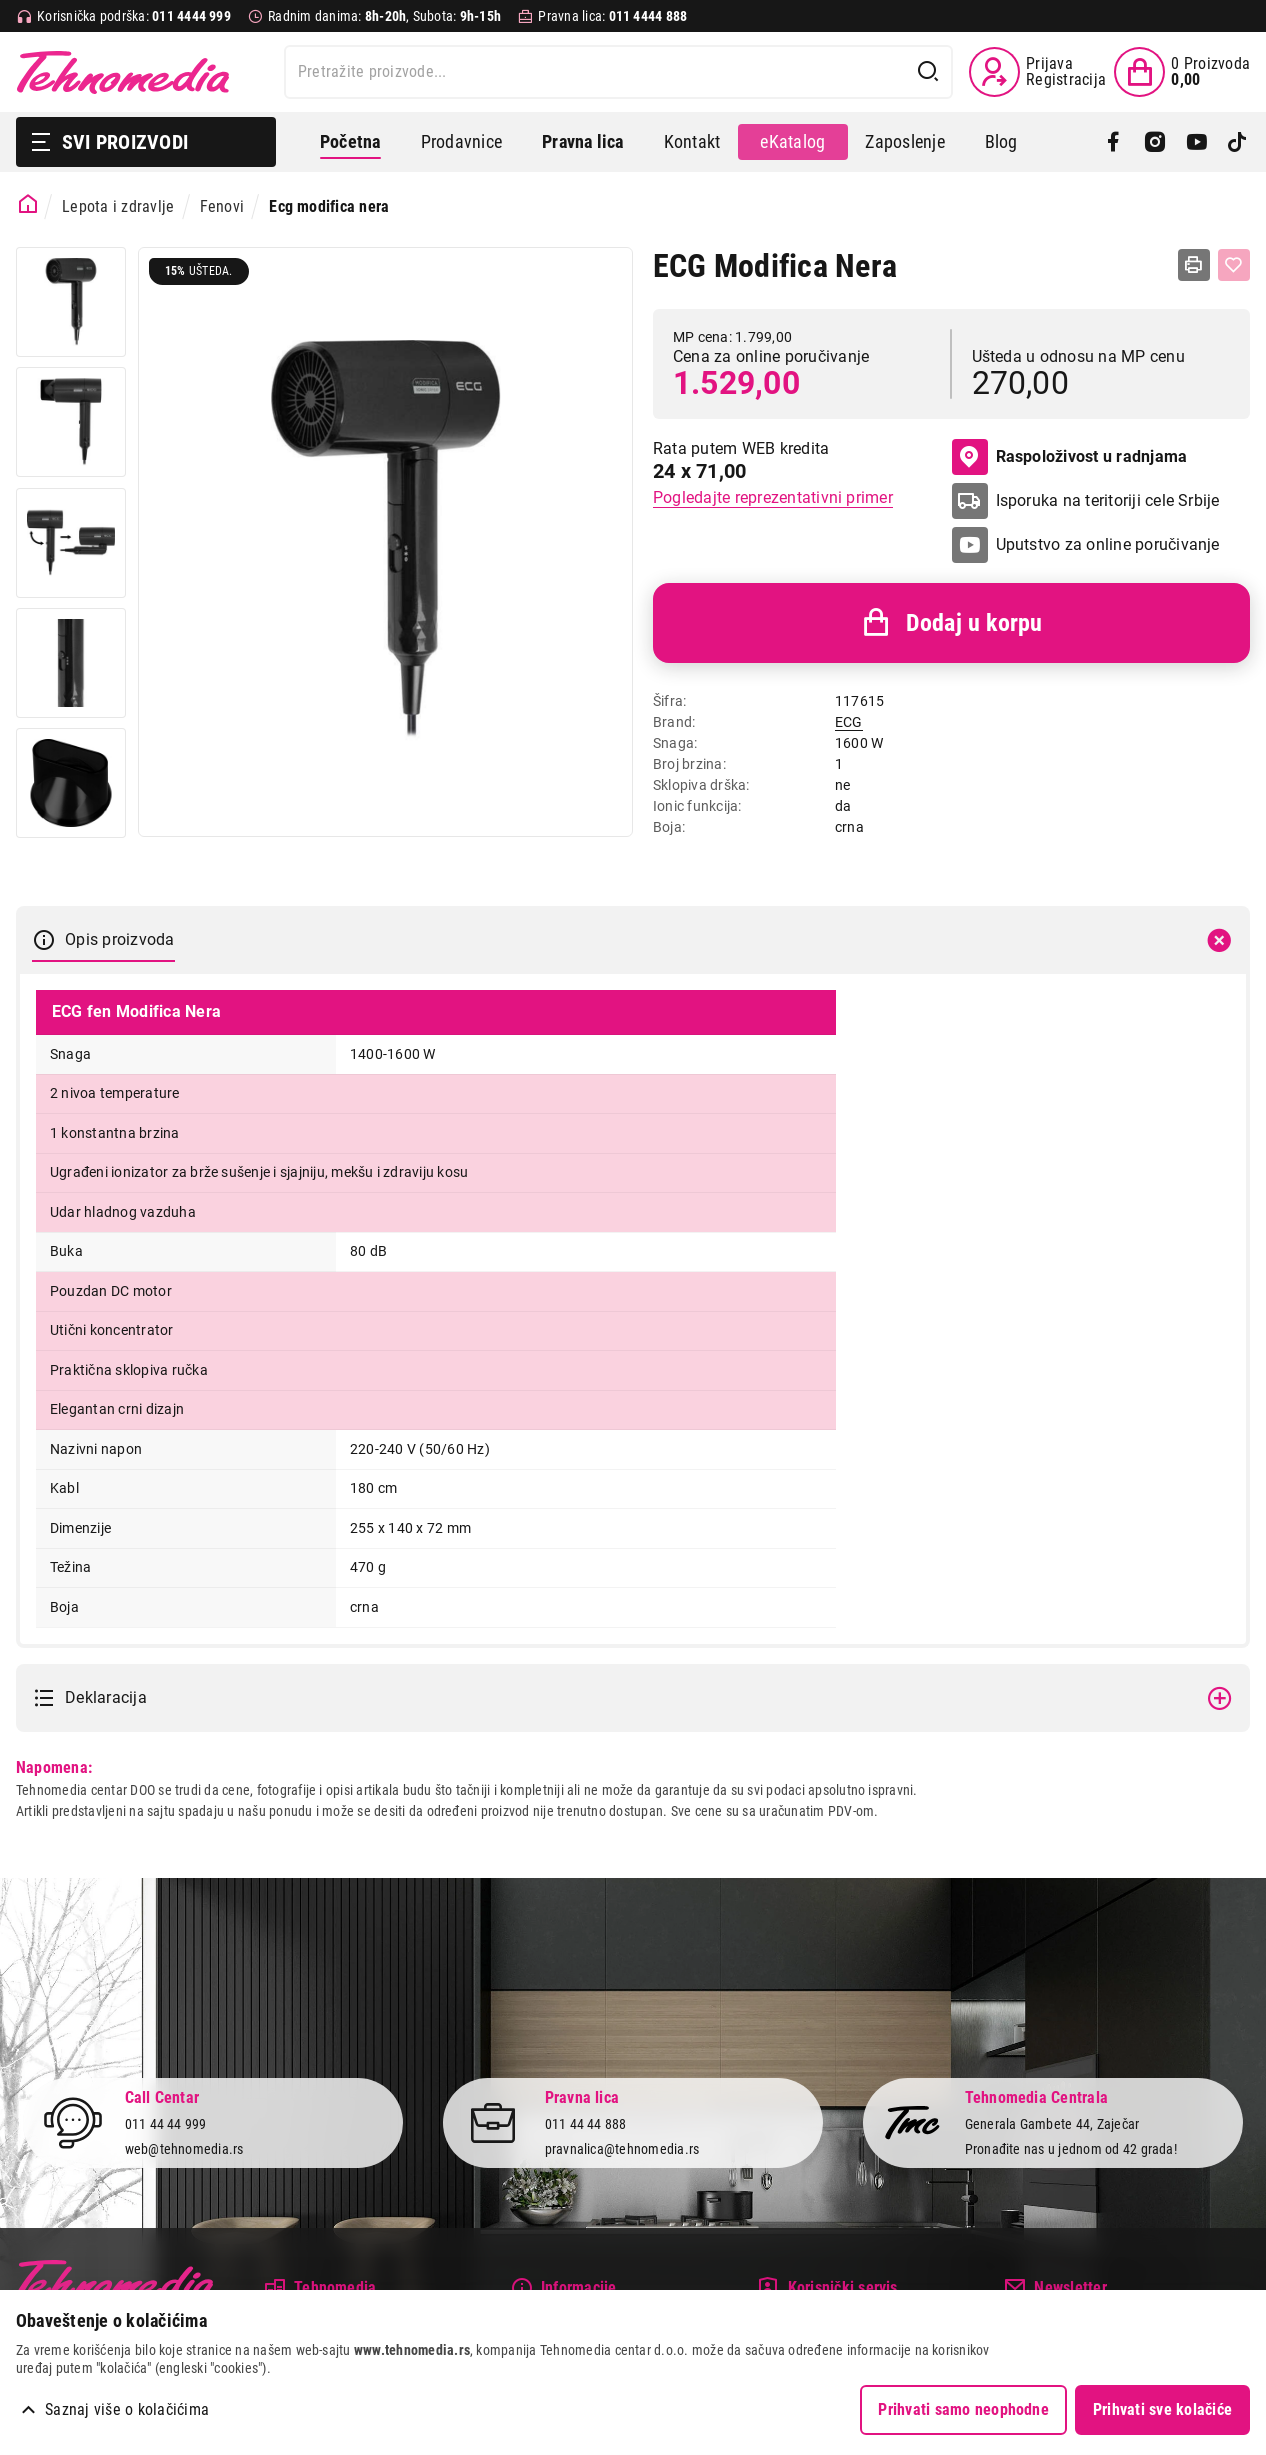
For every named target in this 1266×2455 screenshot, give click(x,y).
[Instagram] (1154, 142)
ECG (849, 722)
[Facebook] (1113, 142)
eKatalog (792, 141)
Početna (350, 141)
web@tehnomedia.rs (184, 2149)
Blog (1001, 141)
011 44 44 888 (586, 2124)
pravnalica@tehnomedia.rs (622, 2149)
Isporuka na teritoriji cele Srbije (1108, 500)
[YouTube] (1196, 142)
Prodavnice (461, 141)
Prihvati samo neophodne (963, 2409)
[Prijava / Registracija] (1037, 72)
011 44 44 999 (166, 2124)
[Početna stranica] (28, 204)
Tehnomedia (123, 72)
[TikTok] (1237, 142)
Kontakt (692, 141)
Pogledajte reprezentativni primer (773, 497)
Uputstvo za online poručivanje (1108, 544)
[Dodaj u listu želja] (1234, 265)
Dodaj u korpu (951, 623)
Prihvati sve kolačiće (1162, 2409)
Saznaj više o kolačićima (127, 2409)
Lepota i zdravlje (118, 206)
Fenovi (222, 206)
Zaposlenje (904, 141)
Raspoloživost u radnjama (1070, 457)
